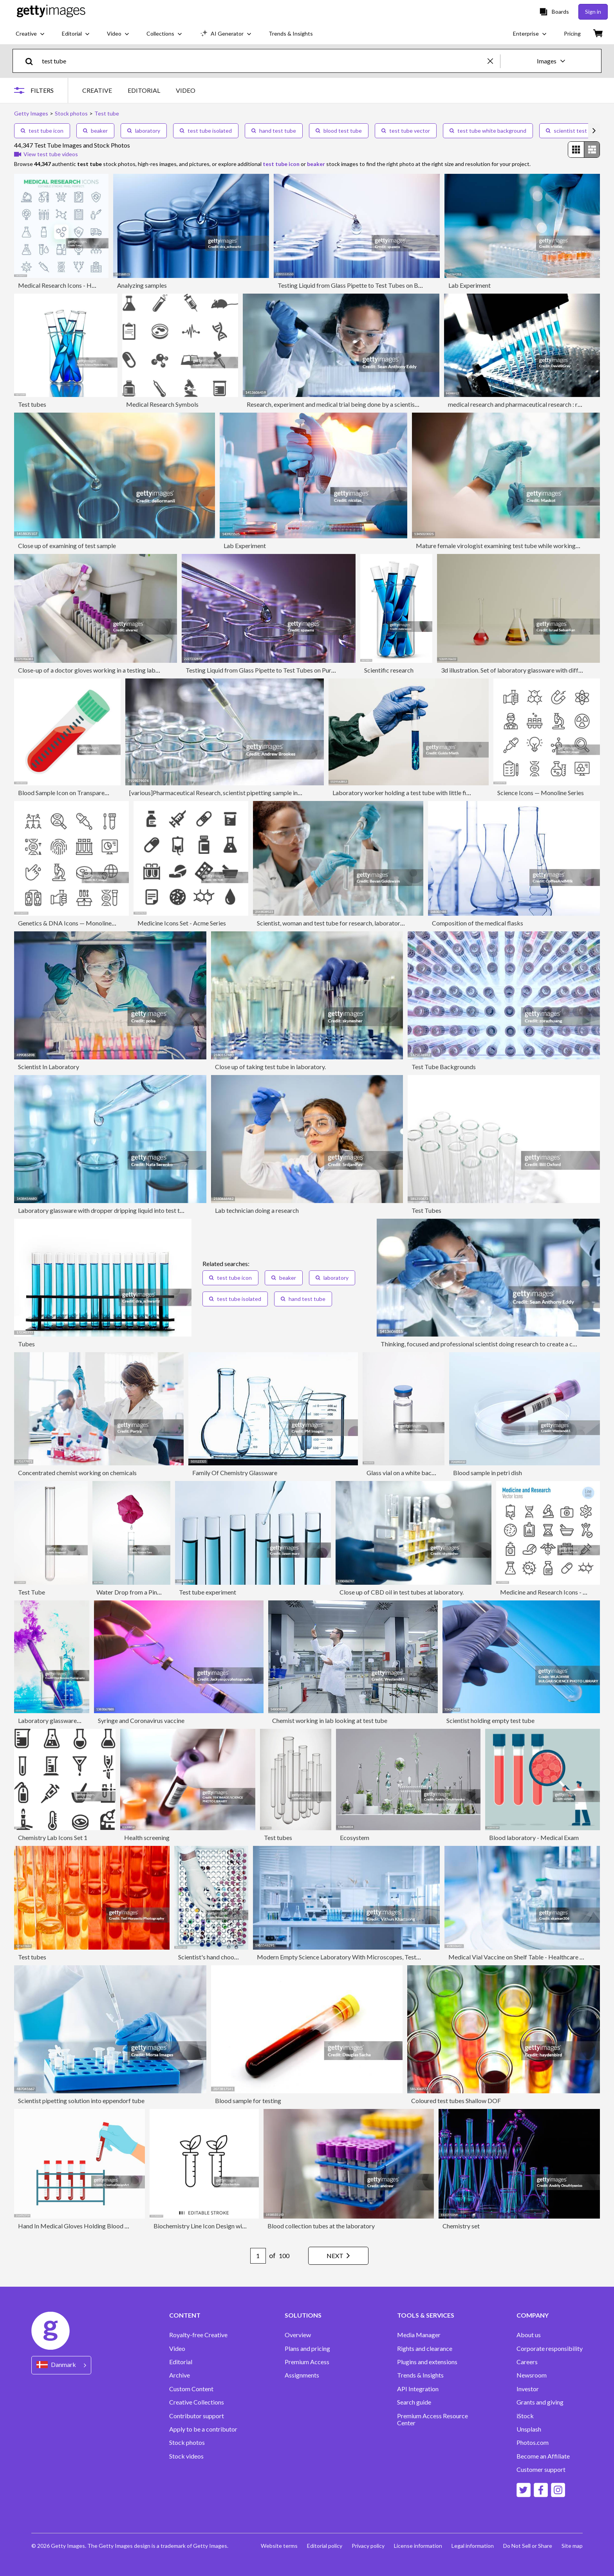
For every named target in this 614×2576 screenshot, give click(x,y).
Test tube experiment (207, 1592)
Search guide (414, 2402)
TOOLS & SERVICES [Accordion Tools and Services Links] (425, 2315)
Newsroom (531, 2375)
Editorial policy (324, 2545)
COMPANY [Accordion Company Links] (532, 2315)
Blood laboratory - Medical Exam (534, 1837)
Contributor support (196, 2415)
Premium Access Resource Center (432, 2419)
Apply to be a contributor (203, 2429)
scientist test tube (573, 130)
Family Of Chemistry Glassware (234, 1472)
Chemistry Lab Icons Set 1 (52, 1837)
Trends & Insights (420, 2375)
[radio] (576, 149)
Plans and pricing (307, 2348)
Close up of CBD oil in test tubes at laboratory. (402, 1592)
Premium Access (307, 2361)
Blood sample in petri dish (487, 1472)
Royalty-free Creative (198, 2334)
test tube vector (405, 130)
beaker (95, 130)
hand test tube (273, 130)
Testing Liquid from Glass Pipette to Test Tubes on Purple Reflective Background (294, 670)
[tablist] (139, 90)
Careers (527, 2361)
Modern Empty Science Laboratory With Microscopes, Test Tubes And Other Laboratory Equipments (392, 1957)
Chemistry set (461, 2226)
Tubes (26, 1344)
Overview (298, 2334)
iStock (525, 2415)
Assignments (302, 2375)
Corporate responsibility (549, 2348)
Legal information (472, 2545)
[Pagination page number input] (258, 2256)
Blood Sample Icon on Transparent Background (81, 792)
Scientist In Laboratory (48, 1066)
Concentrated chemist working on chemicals (77, 1472)
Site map (572, 2545)
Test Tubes (426, 1210)
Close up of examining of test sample (67, 545)
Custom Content (191, 2388)
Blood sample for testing (248, 2100)
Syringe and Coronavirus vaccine (141, 1720)
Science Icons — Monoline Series (540, 792)
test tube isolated (206, 130)
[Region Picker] (61, 2365)
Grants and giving (539, 2402)
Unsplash (528, 2429)
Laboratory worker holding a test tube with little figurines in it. (415, 792)
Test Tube (31, 1592)
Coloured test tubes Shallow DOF (456, 2100)
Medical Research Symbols (162, 404)
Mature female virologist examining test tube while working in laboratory (514, 545)
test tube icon (42, 130)
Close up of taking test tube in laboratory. (270, 1066)
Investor (527, 2388)
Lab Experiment (469, 285)
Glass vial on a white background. (411, 1472)
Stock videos (186, 2456)
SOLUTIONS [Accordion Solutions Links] (303, 2315)
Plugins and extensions (427, 2361)
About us (528, 2334)
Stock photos (187, 2442)
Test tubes (32, 404)
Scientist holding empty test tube (490, 1720)
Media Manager (419, 2334)
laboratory (143, 130)
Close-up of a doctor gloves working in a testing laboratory (97, 670)
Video (177, 2348)
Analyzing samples (142, 285)
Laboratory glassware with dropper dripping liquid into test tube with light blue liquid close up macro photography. (170, 1210)
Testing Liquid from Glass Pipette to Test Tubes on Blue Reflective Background (383, 285)
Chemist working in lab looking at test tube (329, 1720)
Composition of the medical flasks (477, 923)
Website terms (279, 2545)
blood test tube (339, 130)
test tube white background (488, 130)
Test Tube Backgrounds (444, 1066)
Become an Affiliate (543, 2456)
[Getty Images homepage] (51, 12)
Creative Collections (196, 2402)
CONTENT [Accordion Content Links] (184, 2315)
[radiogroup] (584, 149)
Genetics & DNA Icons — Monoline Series (73, 923)
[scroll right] (594, 130)
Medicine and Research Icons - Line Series (555, 1592)
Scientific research (389, 670)
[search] (32, 60)
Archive (179, 2375)
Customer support (540, 2469)
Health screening (147, 1837)
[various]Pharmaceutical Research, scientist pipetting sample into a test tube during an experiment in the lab (272, 792)
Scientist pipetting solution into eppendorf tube (81, 2100)
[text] (263, 60)
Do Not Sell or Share (527, 2545)
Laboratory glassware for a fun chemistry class (80, 1720)
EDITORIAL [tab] (144, 90)
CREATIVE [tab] (97, 90)
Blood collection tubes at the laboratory (321, 2226)
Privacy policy (368, 2545)
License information (418, 2545)
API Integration (418, 2388)
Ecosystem (354, 1837)
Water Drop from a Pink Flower (138, 1592)
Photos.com (532, 2442)
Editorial (180, 2361)
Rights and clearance (424, 2348)
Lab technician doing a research (257, 1210)
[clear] (494, 60)
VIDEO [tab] (185, 90)
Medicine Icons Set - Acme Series (181, 923)
